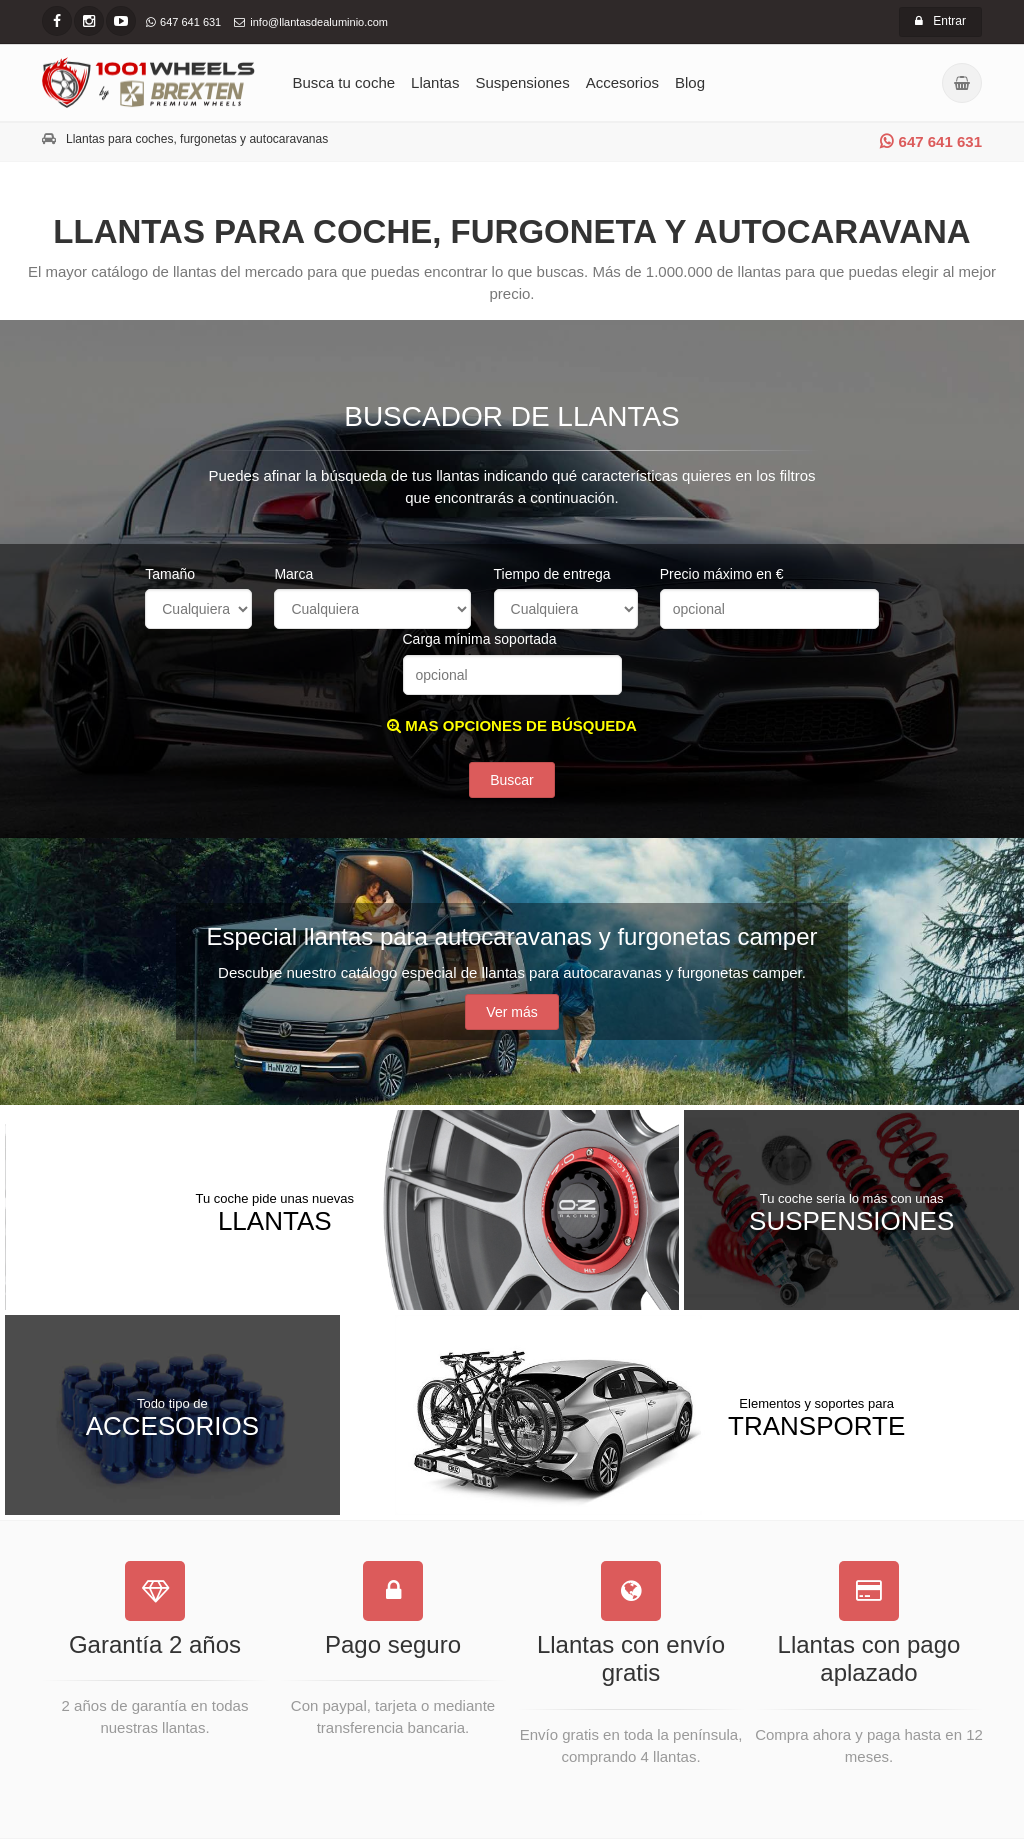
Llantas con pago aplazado (869, 1659)
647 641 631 (931, 141)
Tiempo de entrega (552, 574)
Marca (293, 574)
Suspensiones (522, 82)
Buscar (512, 780)
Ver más (511, 1012)
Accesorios (622, 82)
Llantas (435, 82)
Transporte (816, 1417)
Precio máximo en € (722, 574)
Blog (690, 82)
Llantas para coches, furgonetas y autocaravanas (197, 139)
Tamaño (170, 574)
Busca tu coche (344, 82)
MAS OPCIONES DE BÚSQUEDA (512, 725)
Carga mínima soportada (480, 639)
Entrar (940, 21)
